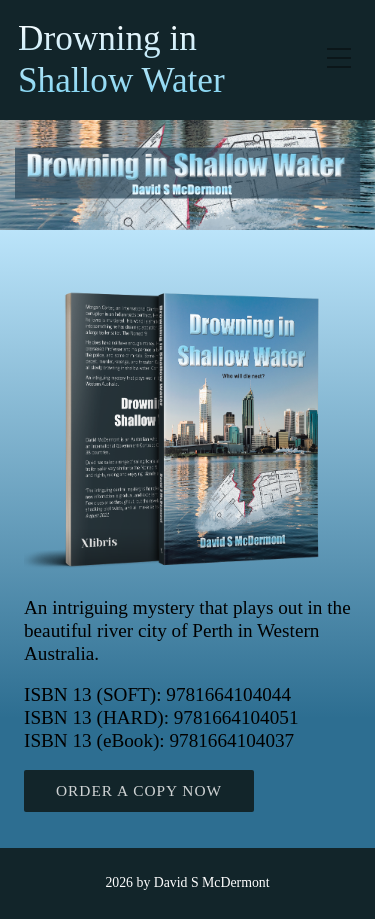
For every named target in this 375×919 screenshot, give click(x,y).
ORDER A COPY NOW (139, 790)
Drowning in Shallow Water (121, 59)
